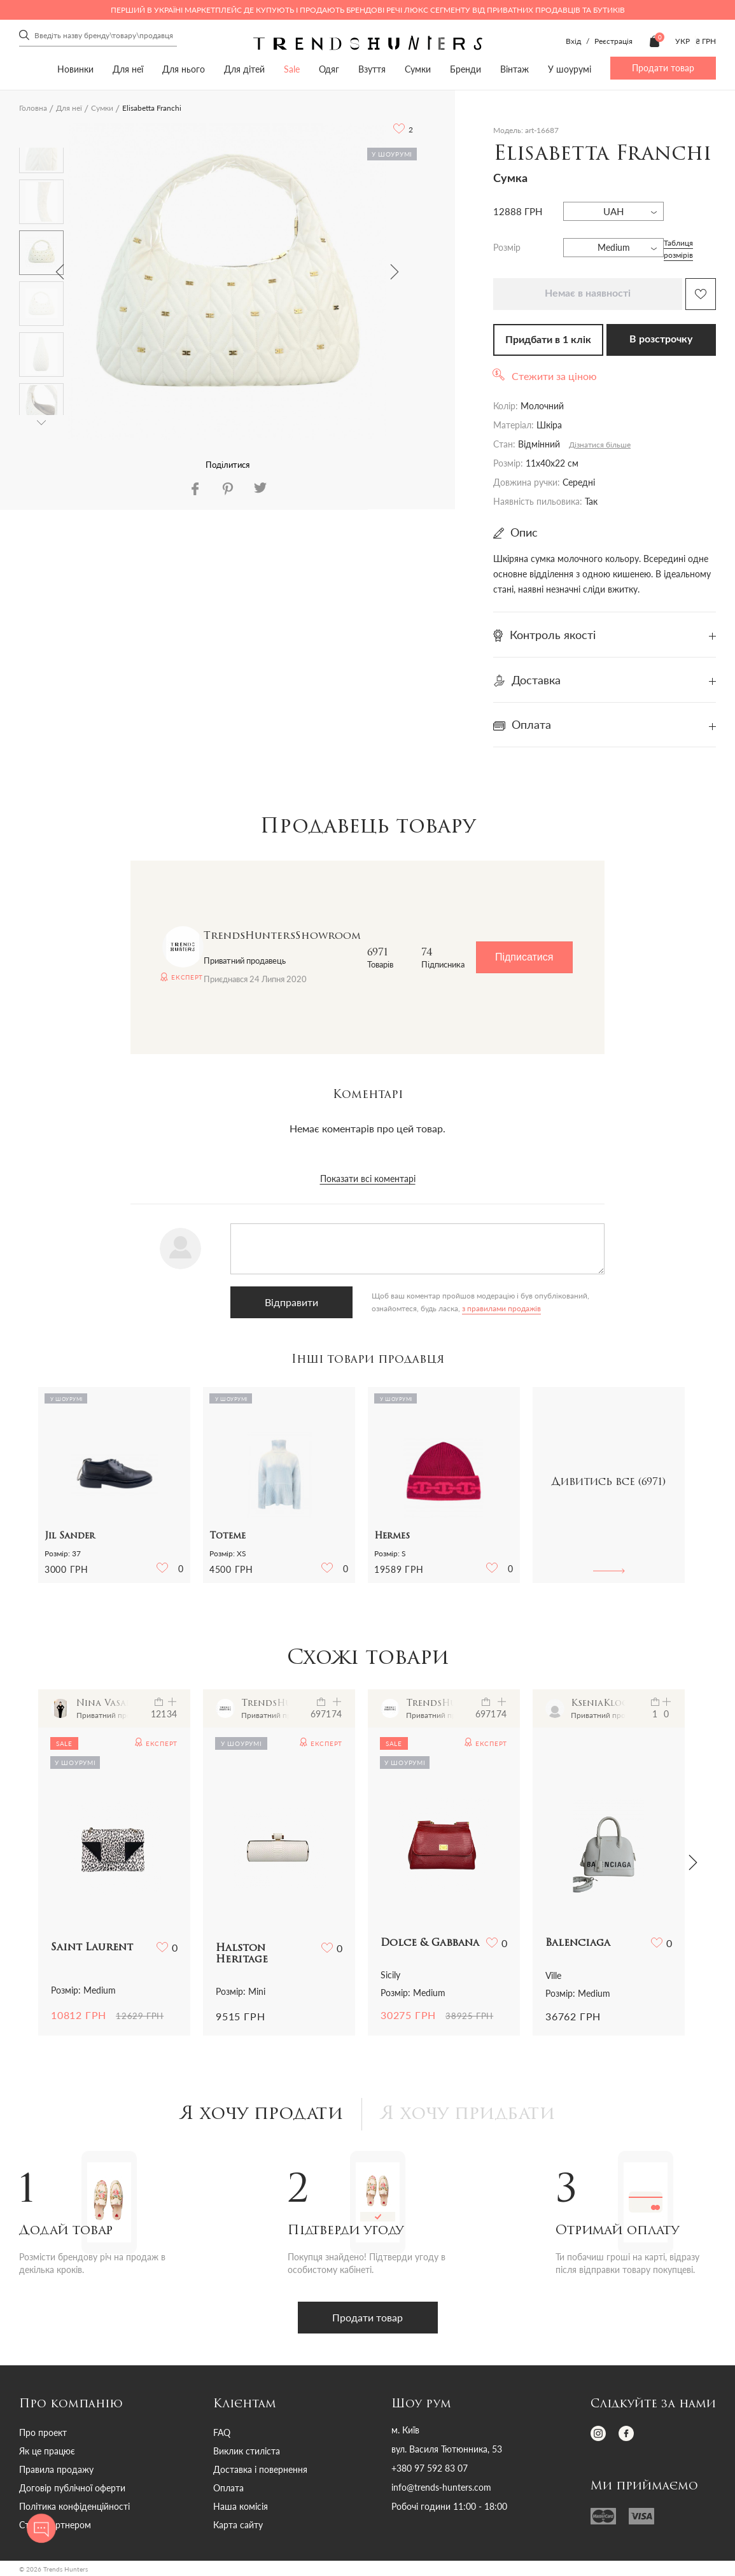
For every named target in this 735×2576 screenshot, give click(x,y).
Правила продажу (56, 2469)
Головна (33, 108)
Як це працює (47, 2451)
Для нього (183, 69)
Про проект (43, 2432)
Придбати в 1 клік (548, 340)
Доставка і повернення (260, 2469)
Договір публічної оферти (72, 2487)
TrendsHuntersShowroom (282, 936)
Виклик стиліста (246, 2451)
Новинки (75, 69)
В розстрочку (660, 339)
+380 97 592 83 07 (429, 2468)
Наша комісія (240, 2506)
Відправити (291, 1302)
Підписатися (524, 957)
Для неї (128, 69)
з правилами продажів (501, 1308)
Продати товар (663, 67)
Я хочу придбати (468, 2114)
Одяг (329, 69)
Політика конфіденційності (74, 2506)
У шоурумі (569, 69)
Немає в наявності (588, 293)
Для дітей (244, 69)
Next (394, 271)
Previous (59, 271)
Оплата (228, 2487)
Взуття (372, 69)
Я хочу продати (262, 2114)
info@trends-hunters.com (441, 2487)
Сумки (418, 69)
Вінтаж (514, 69)
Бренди (465, 69)
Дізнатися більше (600, 444)
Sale (292, 69)
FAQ (221, 2432)
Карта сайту (238, 2524)
